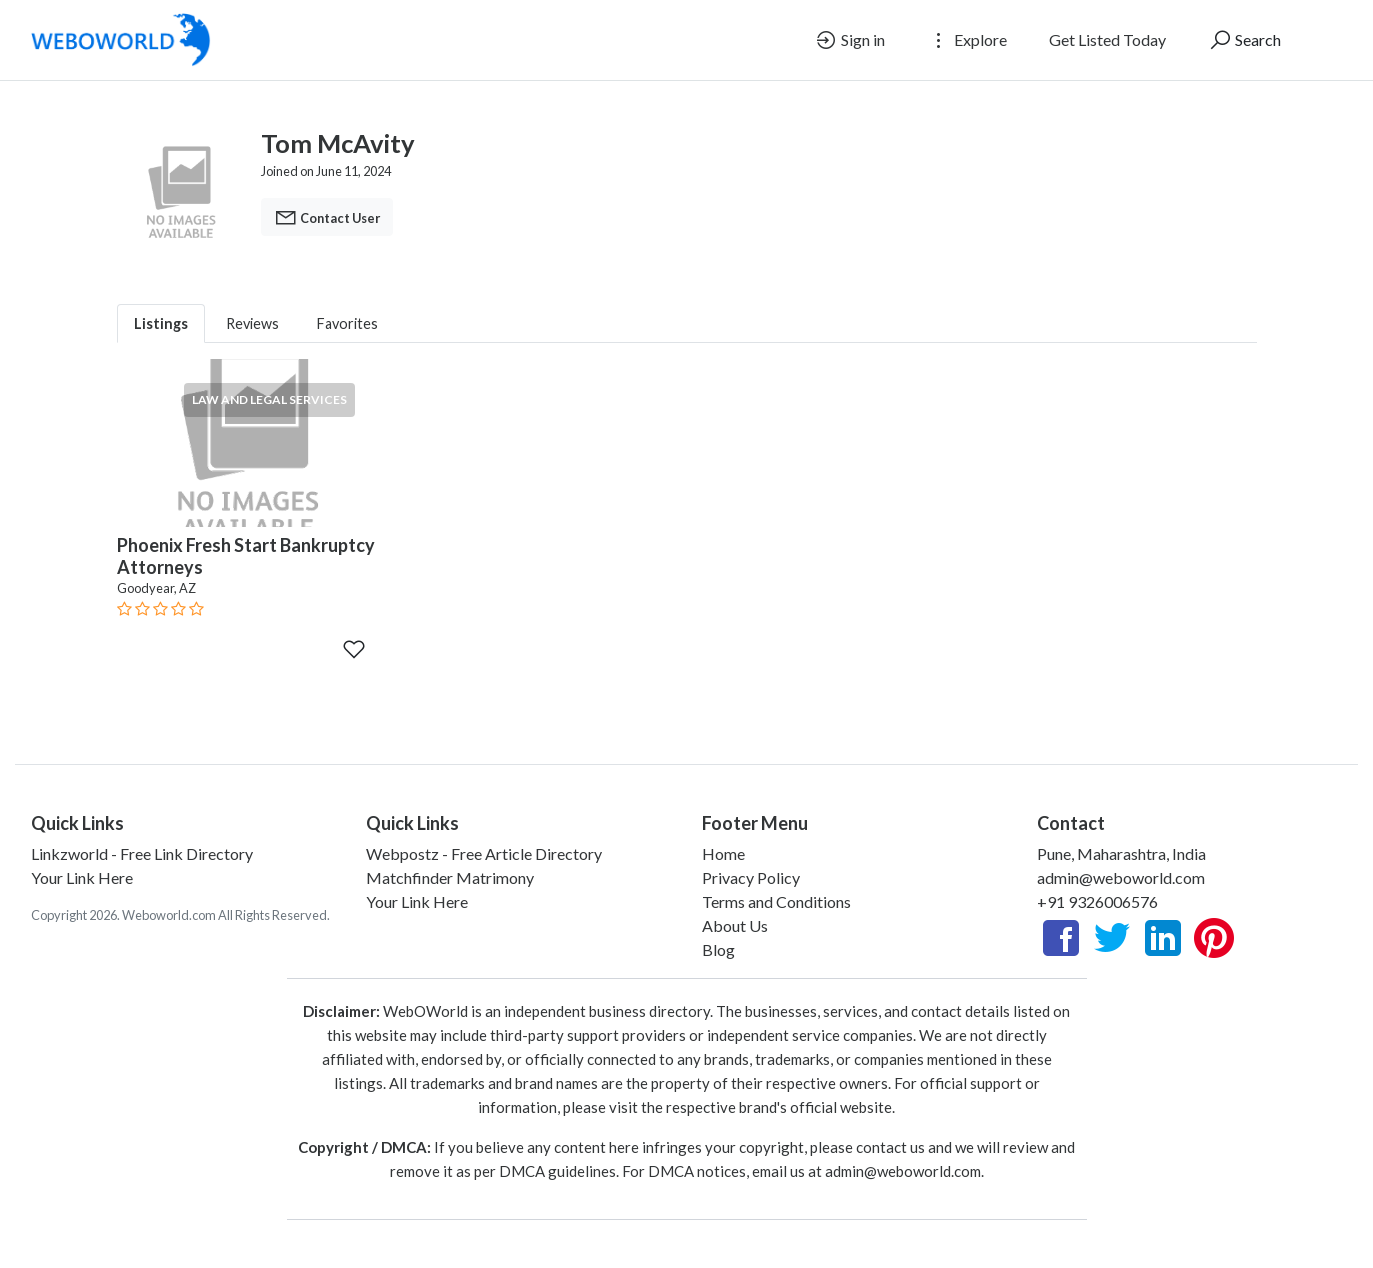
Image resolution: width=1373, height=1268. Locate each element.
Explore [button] (967, 40)
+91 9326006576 (1097, 901)
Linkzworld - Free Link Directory (142, 853)
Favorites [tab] (347, 323)
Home (723, 853)
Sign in (849, 40)
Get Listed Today (1107, 39)
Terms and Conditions (776, 901)
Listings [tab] (161, 323)
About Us (735, 925)
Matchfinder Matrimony (450, 877)
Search (1244, 40)
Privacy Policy (751, 877)
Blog (718, 949)
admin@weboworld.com (1121, 877)
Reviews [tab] (252, 323)
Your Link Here (82, 877)
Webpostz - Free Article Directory (484, 853)
